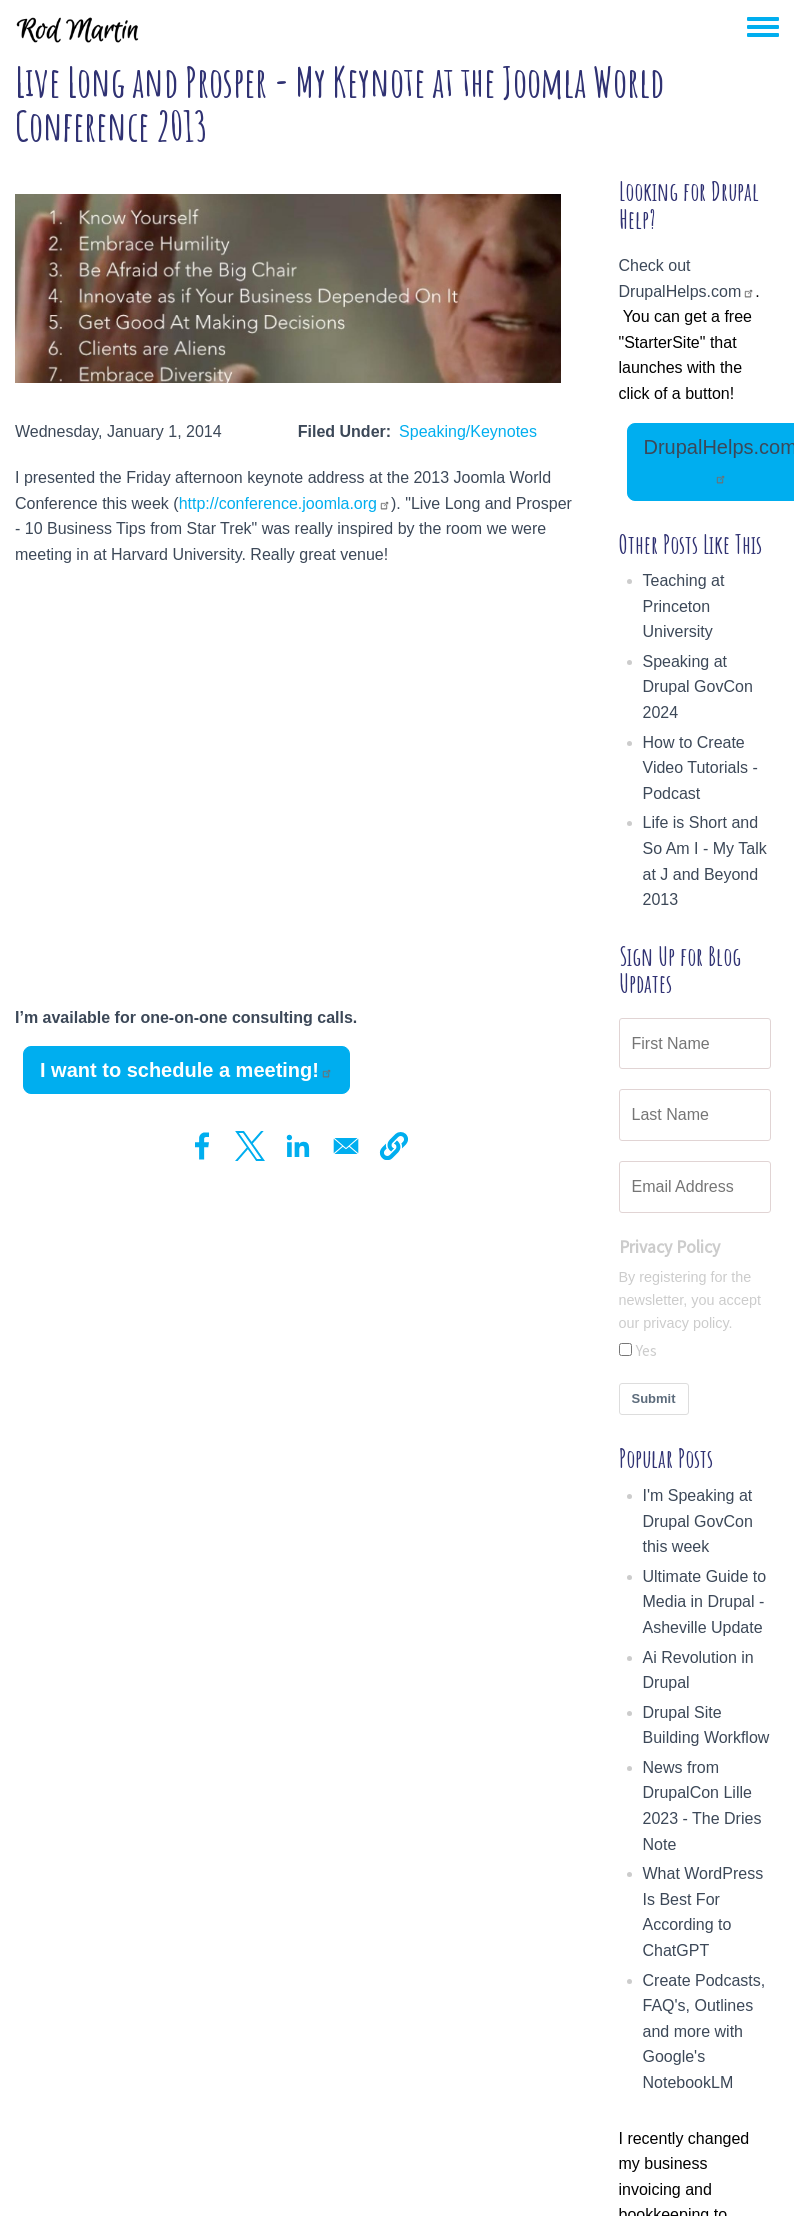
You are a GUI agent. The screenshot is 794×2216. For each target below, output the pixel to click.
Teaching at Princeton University (684, 606)
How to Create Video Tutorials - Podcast (700, 768)
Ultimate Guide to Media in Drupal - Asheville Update (705, 1602)
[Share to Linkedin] (298, 1146)
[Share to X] (250, 1146)
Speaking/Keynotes (468, 431)
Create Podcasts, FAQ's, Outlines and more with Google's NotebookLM (704, 2031)
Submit (654, 1398)
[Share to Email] (346, 1146)
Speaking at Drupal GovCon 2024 (698, 687)
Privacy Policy (669, 1247)
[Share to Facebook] (202, 1146)
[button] (394, 1146)
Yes (646, 1350)
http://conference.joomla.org (285, 503)
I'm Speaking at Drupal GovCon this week (698, 1521)
